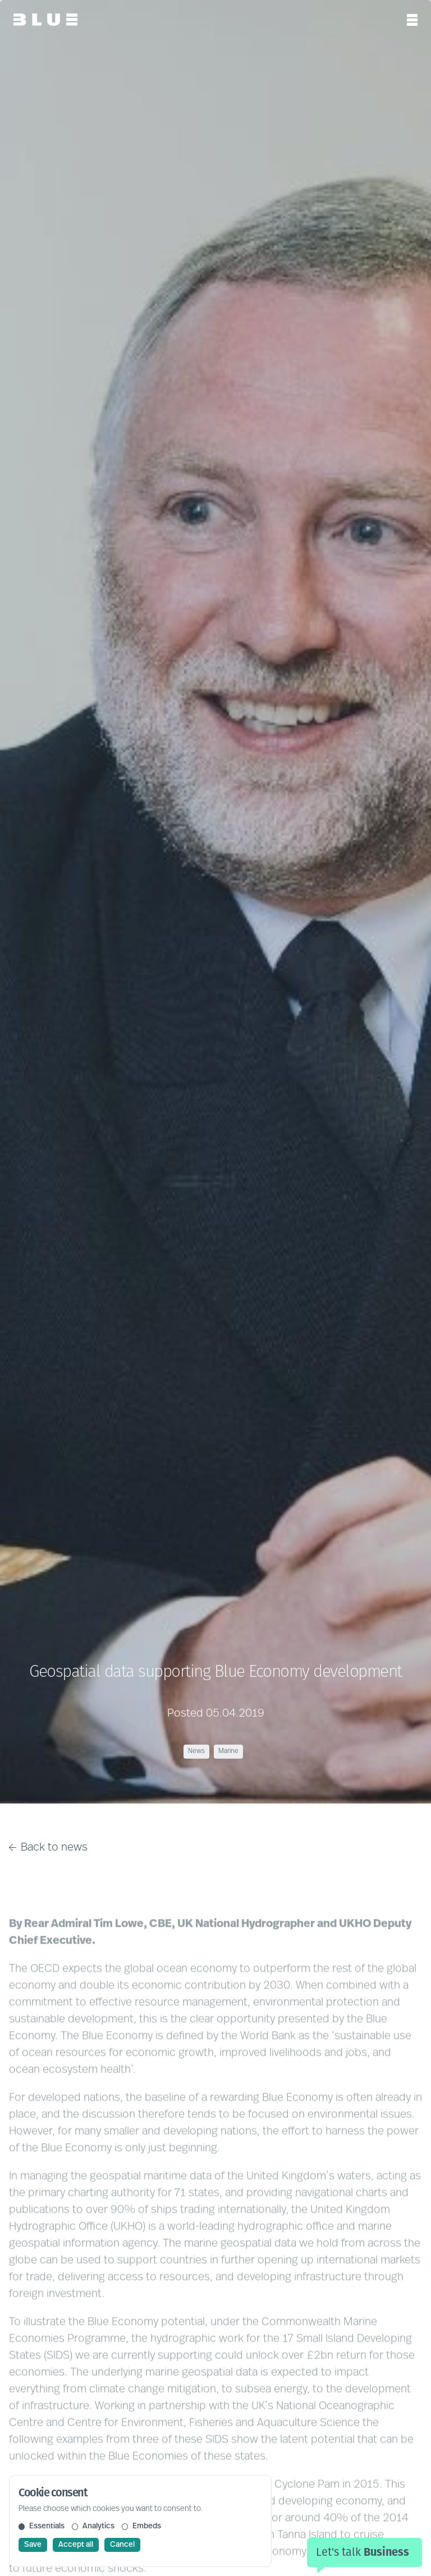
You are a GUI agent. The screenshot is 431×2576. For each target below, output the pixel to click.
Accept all (75, 2545)
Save (33, 2545)
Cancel (122, 2545)
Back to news (48, 1847)
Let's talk (362, 2552)
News (196, 1751)
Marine (228, 1751)
